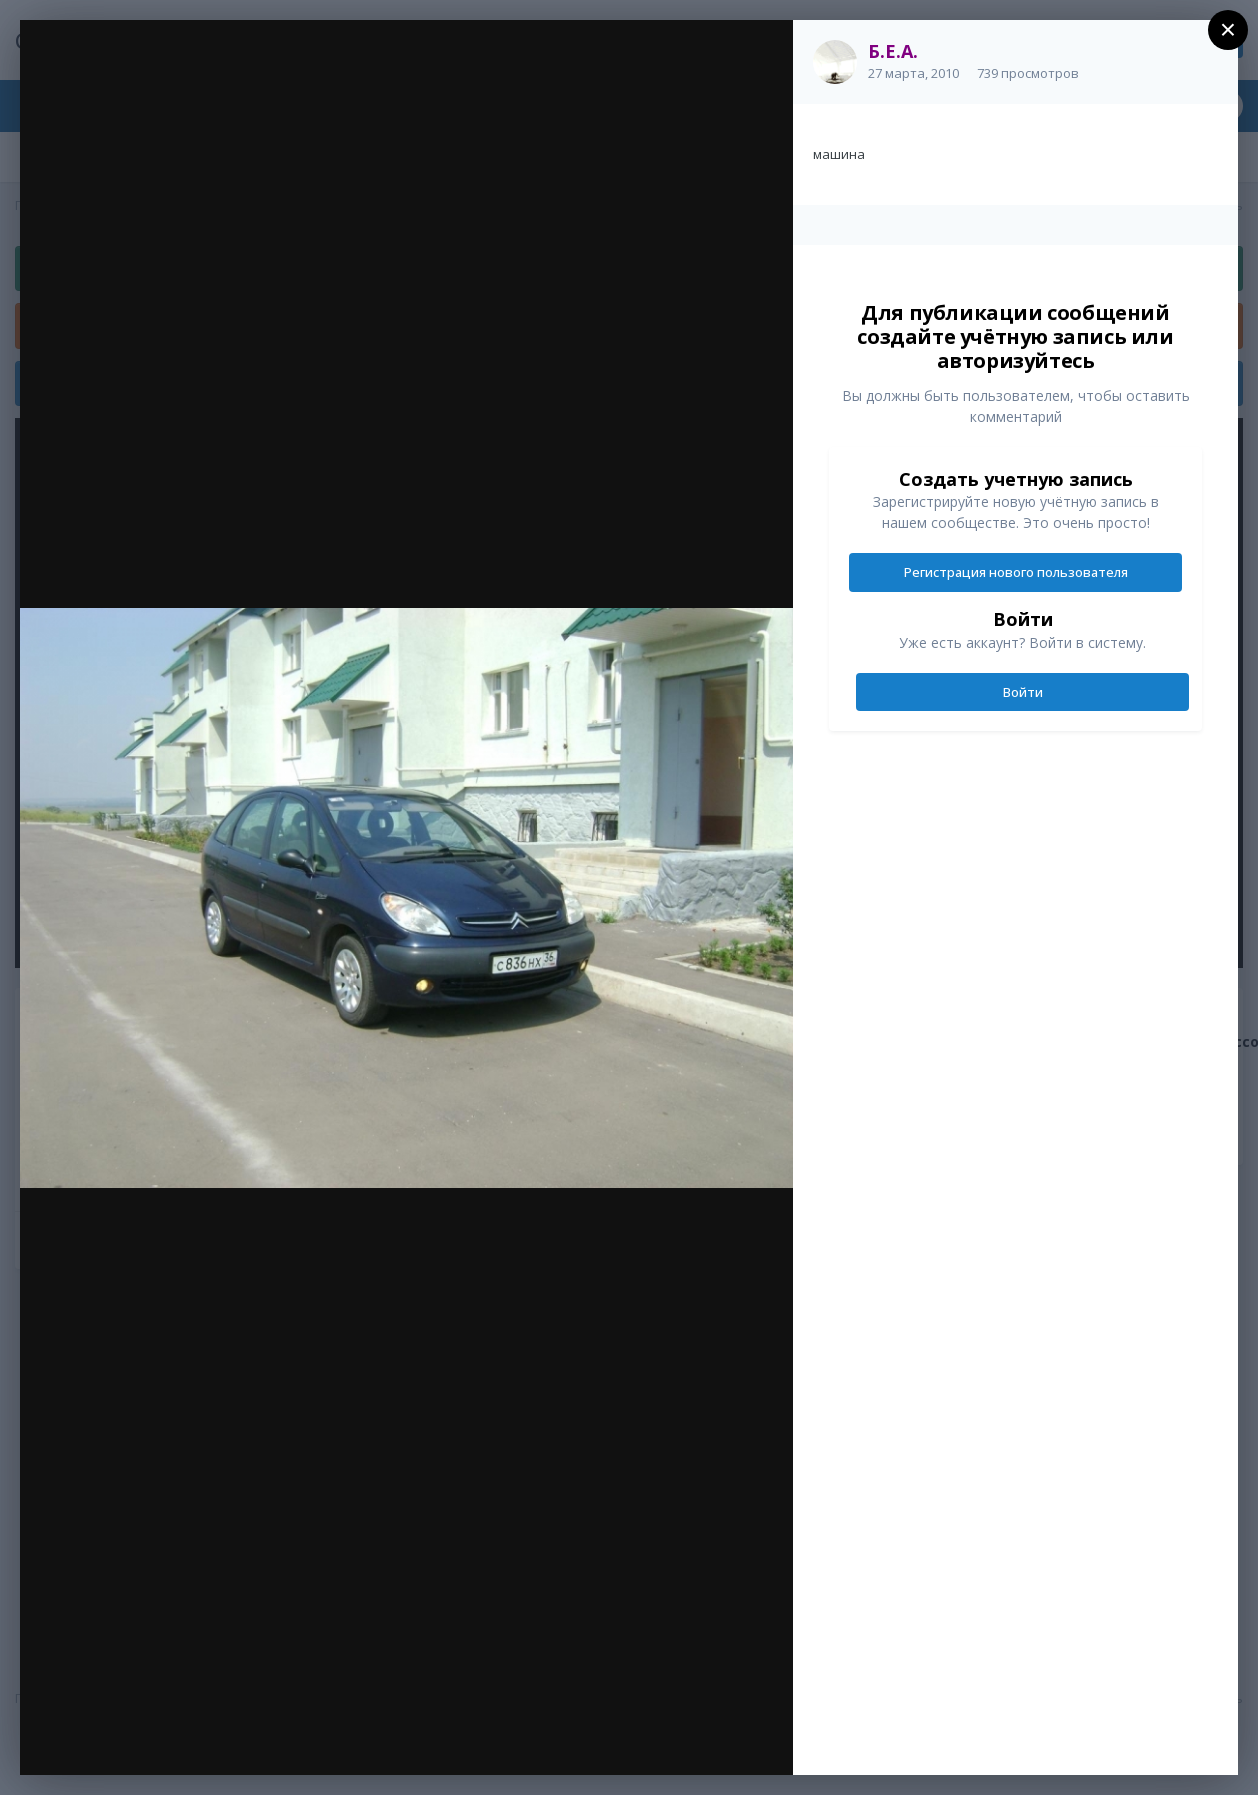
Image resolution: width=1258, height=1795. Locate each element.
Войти (1023, 692)
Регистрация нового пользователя (1016, 572)
